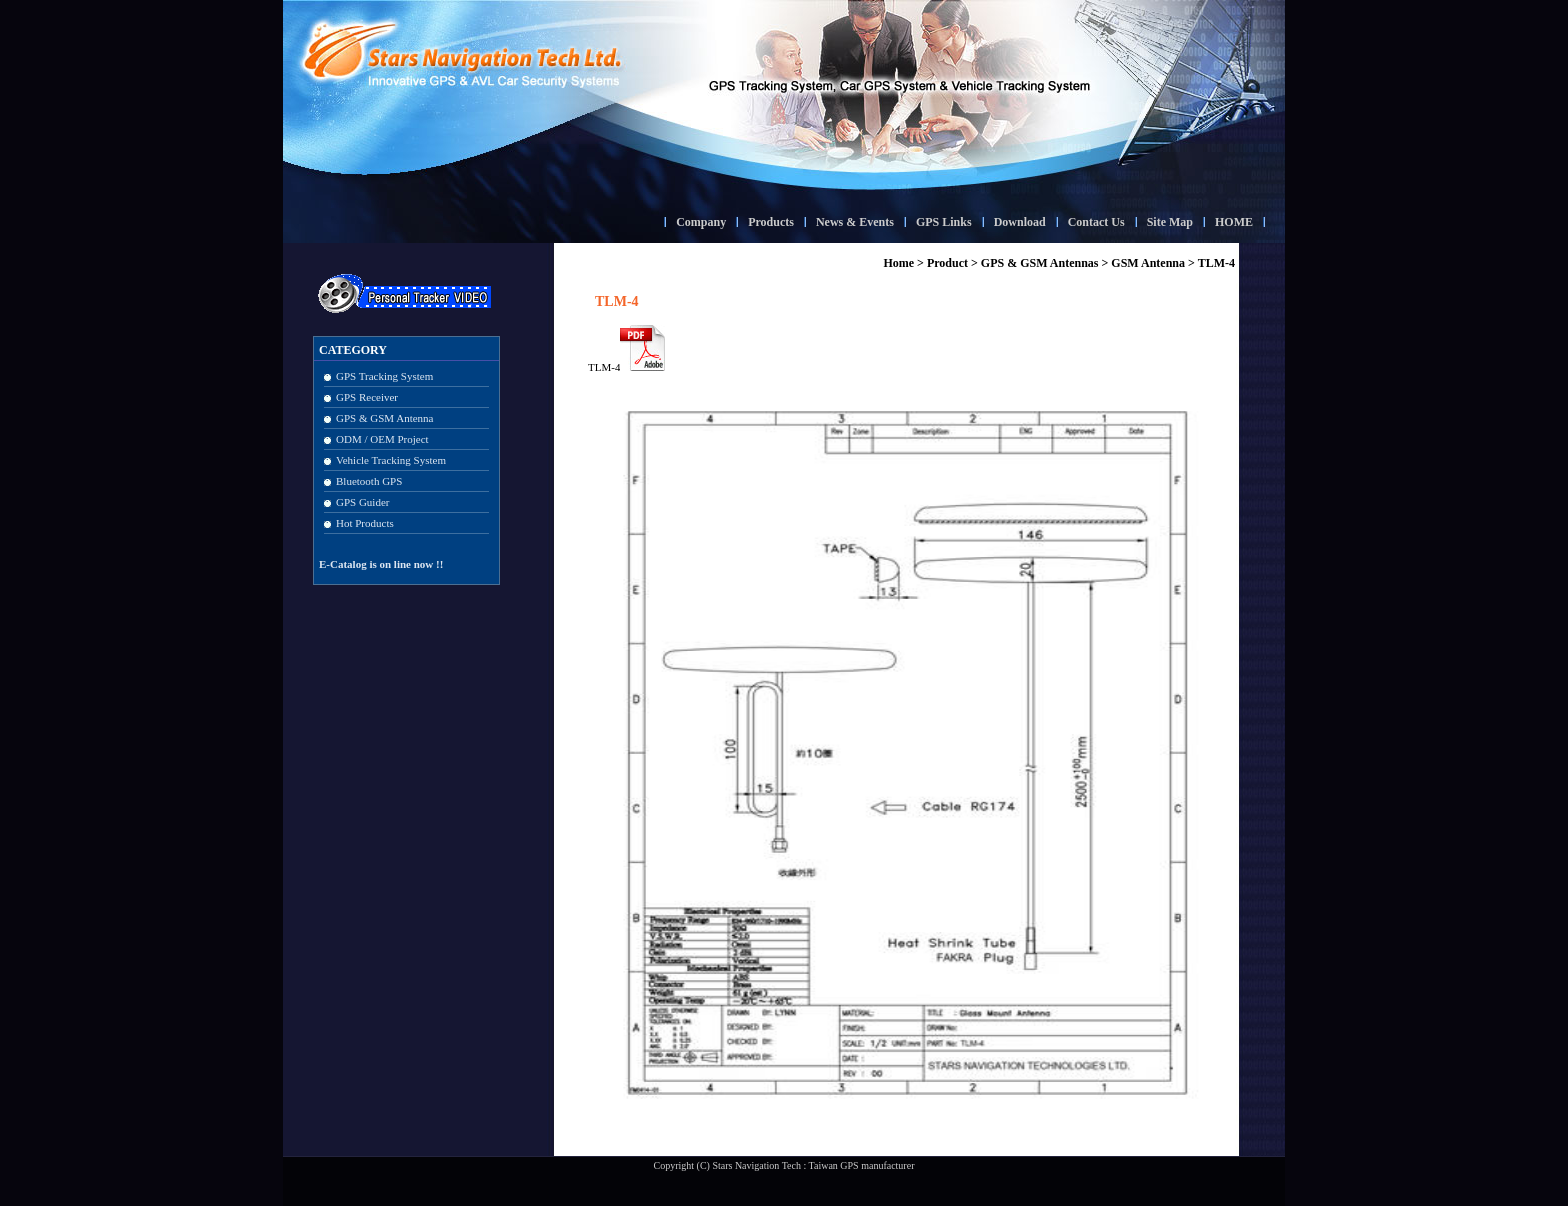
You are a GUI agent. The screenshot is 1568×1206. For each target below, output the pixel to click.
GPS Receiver (367, 397)
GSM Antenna (1148, 263)
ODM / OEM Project (382, 439)
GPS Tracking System (384, 376)
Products (771, 222)
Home (898, 263)
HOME (1234, 222)
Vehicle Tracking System (391, 460)
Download (1020, 222)
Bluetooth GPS (369, 481)
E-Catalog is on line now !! (381, 564)
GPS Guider (362, 502)
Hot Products (365, 523)
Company (701, 222)
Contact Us (1096, 222)
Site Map (1170, 222)
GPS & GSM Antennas (1040, 263)
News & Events (855, 222)
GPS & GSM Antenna (385, 418)
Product (947, 263)
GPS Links (944, 222)
